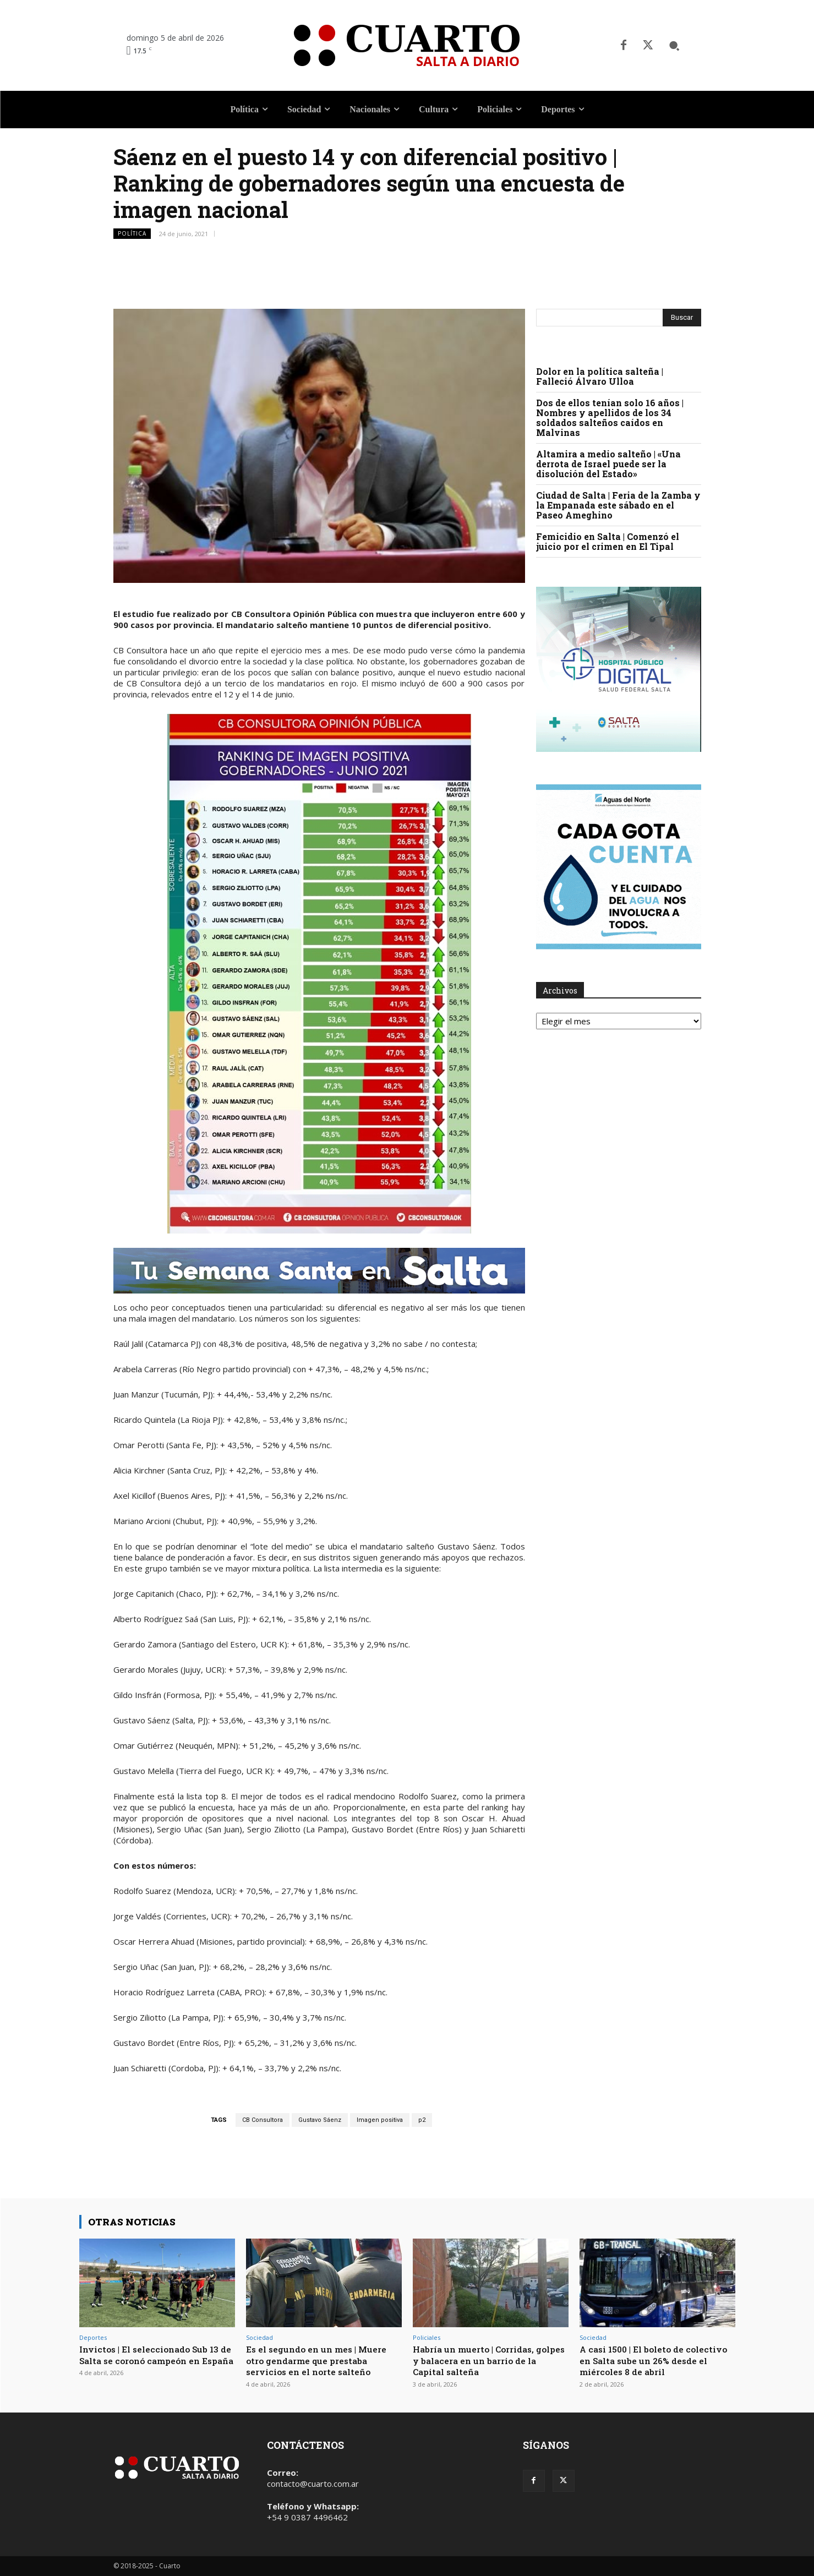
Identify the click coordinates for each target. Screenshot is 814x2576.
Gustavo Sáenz (319, 2120)
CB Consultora (262, 2120)
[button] (674, 45)
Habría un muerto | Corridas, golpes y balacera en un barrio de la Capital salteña (484, 2360)
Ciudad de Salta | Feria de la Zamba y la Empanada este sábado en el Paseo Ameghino (618, 505)
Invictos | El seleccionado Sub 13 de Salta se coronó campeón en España (155, 2360)
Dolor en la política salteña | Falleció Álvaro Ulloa (599, 376)
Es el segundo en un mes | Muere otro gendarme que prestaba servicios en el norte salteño (322, 2360)
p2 (421, 2120)
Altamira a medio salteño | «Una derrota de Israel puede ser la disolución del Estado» (608, 463)
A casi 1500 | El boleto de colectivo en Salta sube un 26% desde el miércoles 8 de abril (651, 2360)
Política (132, 233)
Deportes (93, 2337)
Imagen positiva (380, 2120)
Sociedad (259, 2337)
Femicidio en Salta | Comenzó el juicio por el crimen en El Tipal (607, 541)
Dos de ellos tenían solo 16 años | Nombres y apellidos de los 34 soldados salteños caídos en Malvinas (610, 417)
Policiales (426, 2337)
